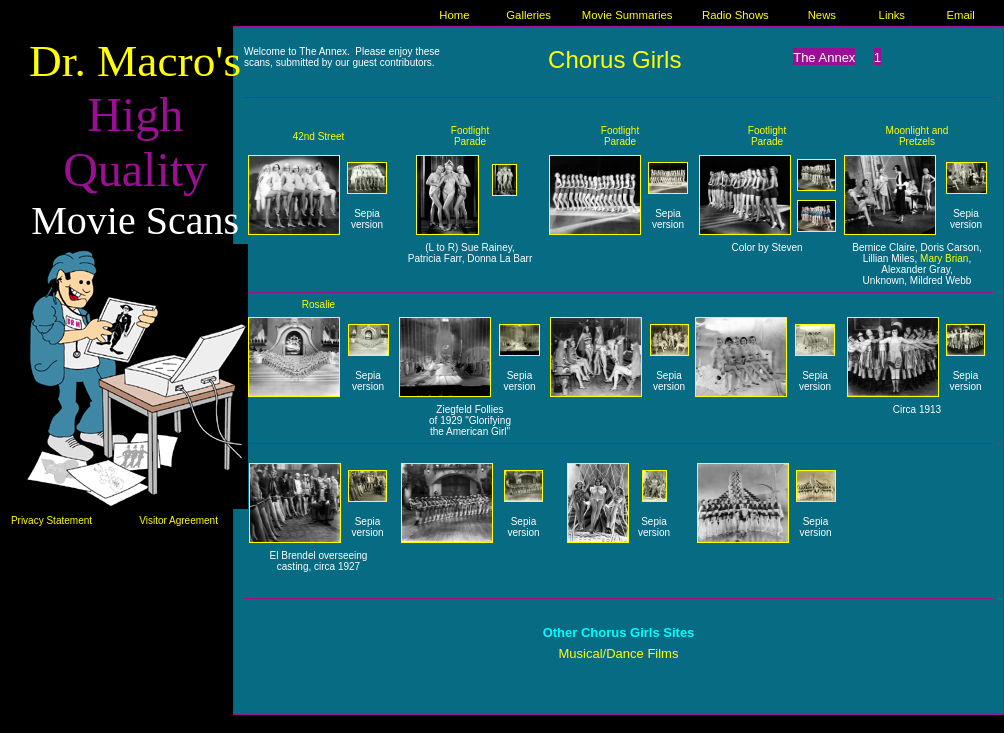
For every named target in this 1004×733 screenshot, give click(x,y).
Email (961, 15)
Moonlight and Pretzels (917, 136)
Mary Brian (944, 258)
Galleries (528, 15)
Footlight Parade (470, 136)
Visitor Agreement (178, 520)
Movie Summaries (627, 15)
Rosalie (318, 304)
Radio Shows (735, 15)
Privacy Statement (51, 520)
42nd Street (319, 136)
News (822, 15)
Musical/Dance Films (619, 653)
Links (892, 15)
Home (454, 15)
